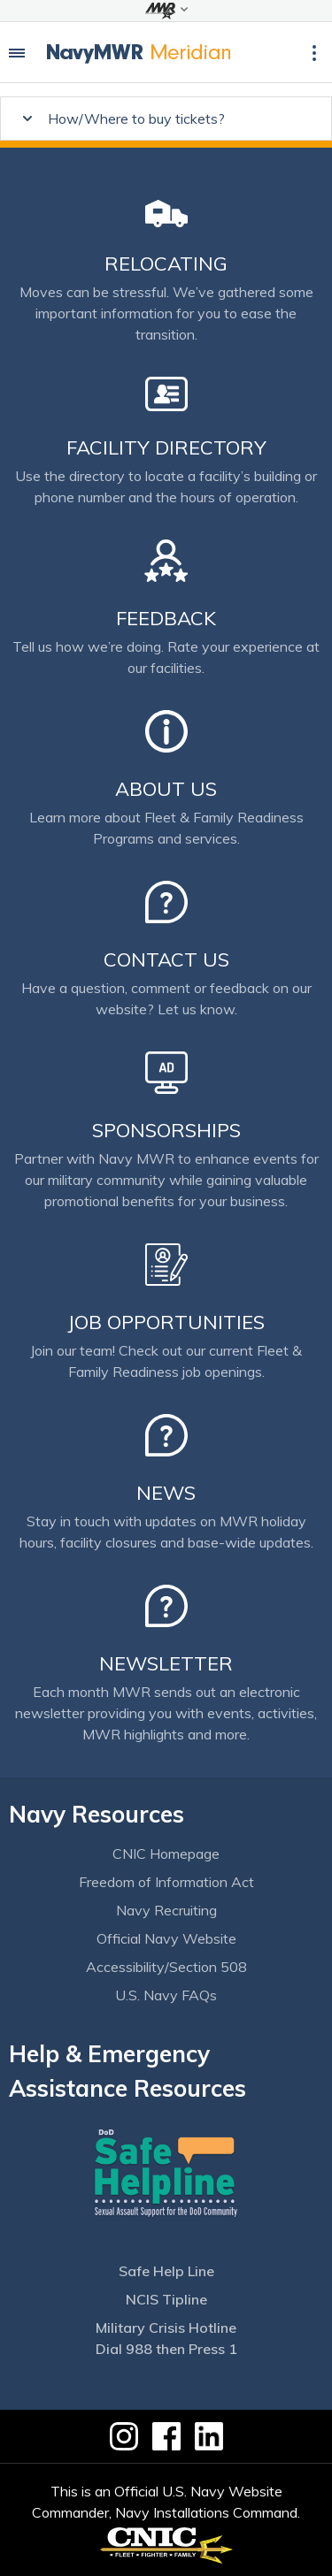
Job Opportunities (166, 1322)
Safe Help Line (166, 2271)
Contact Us (166, 959)
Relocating (166, 263)
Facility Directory (166, 447)
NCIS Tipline (166, 2299)
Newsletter (166, 1663)
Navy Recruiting (166, 1910)
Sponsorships (166, 1130)
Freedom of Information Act (166, 1882)
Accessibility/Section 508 (166, 1967)
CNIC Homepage (166, 1853)
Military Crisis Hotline (166, 2327)
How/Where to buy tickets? (136, 118)
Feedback (166, 618)
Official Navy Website (166, 1938)
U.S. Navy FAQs (166, 1995)
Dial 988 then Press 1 (166, 2349)
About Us (166, 788)
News (166, 1492)
